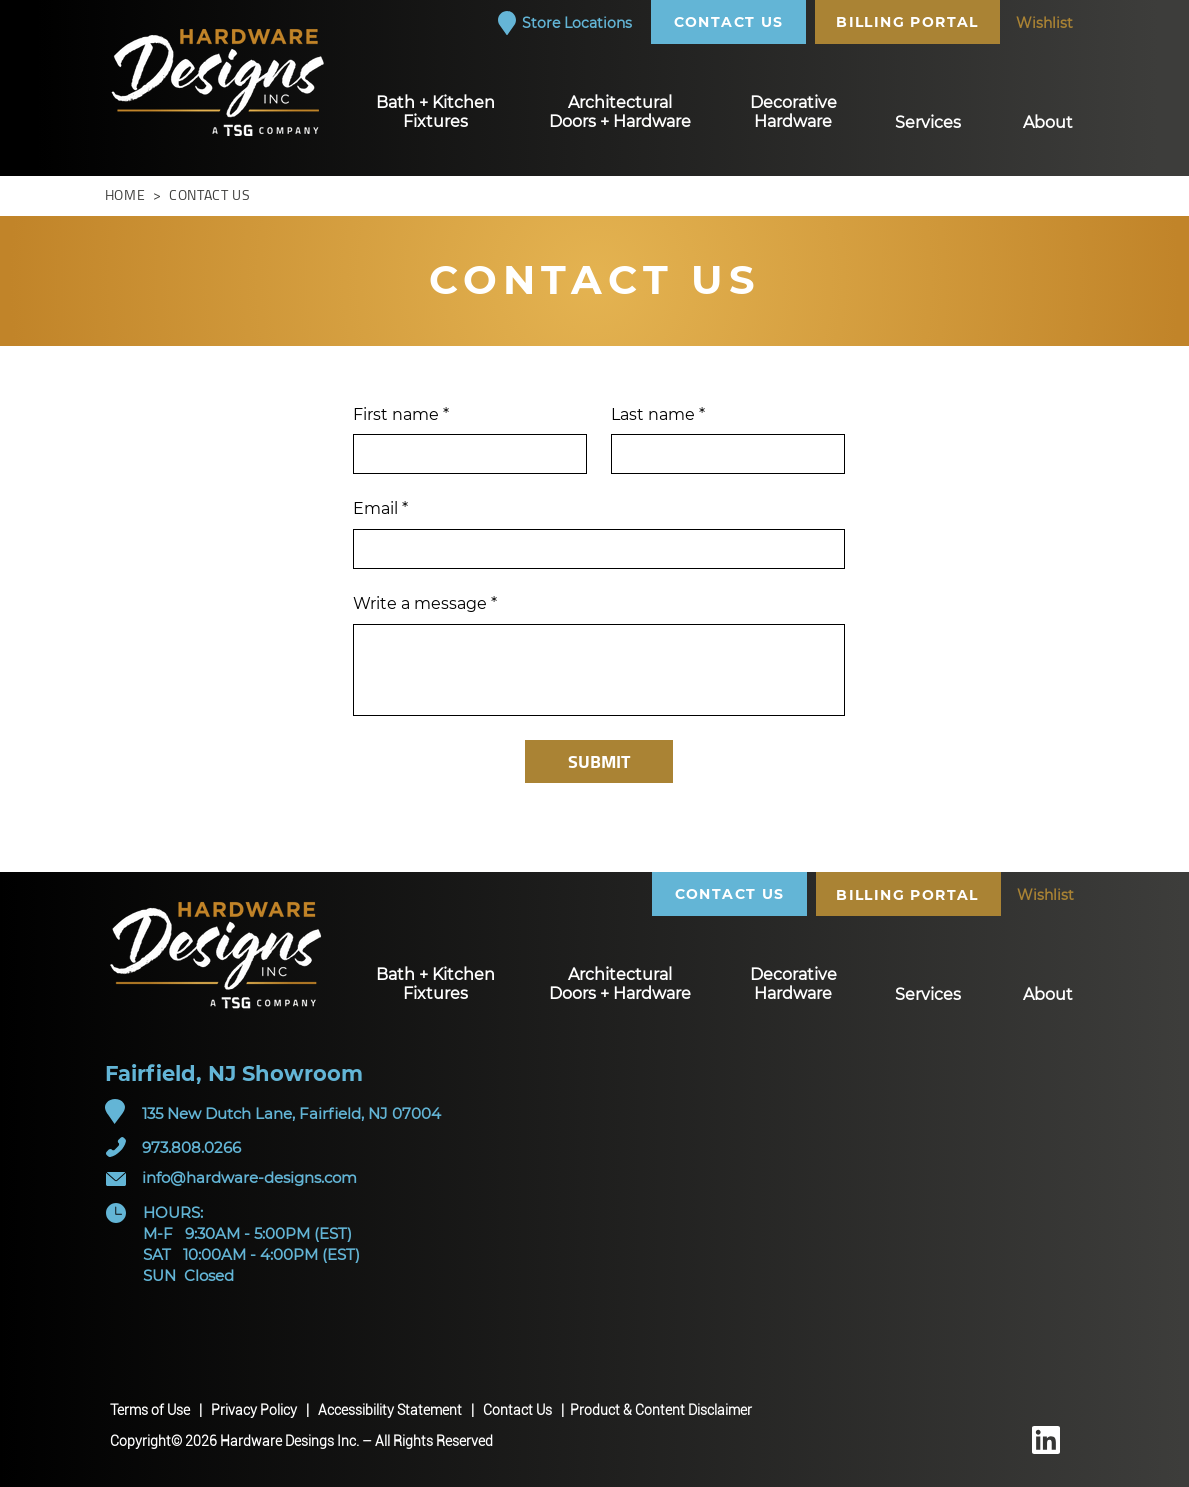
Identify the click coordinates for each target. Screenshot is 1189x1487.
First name (401, 415)
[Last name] (722, 454)
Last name (658, 415)
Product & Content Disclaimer (661, 1410)
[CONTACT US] (731, 22)
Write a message (425, 604)
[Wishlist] (1044, 23)
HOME (125, 195)
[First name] (464, 454)
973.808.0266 (191, 1147)
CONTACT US (208, 195)
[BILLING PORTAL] (910, 22)
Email (380, 509)
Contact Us (520, 1410)
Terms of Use (151, 1410)
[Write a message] (599, 670)
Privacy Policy (255, 1410)
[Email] (593, 549)
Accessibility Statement (391, 1410)
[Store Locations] (563, 23)
